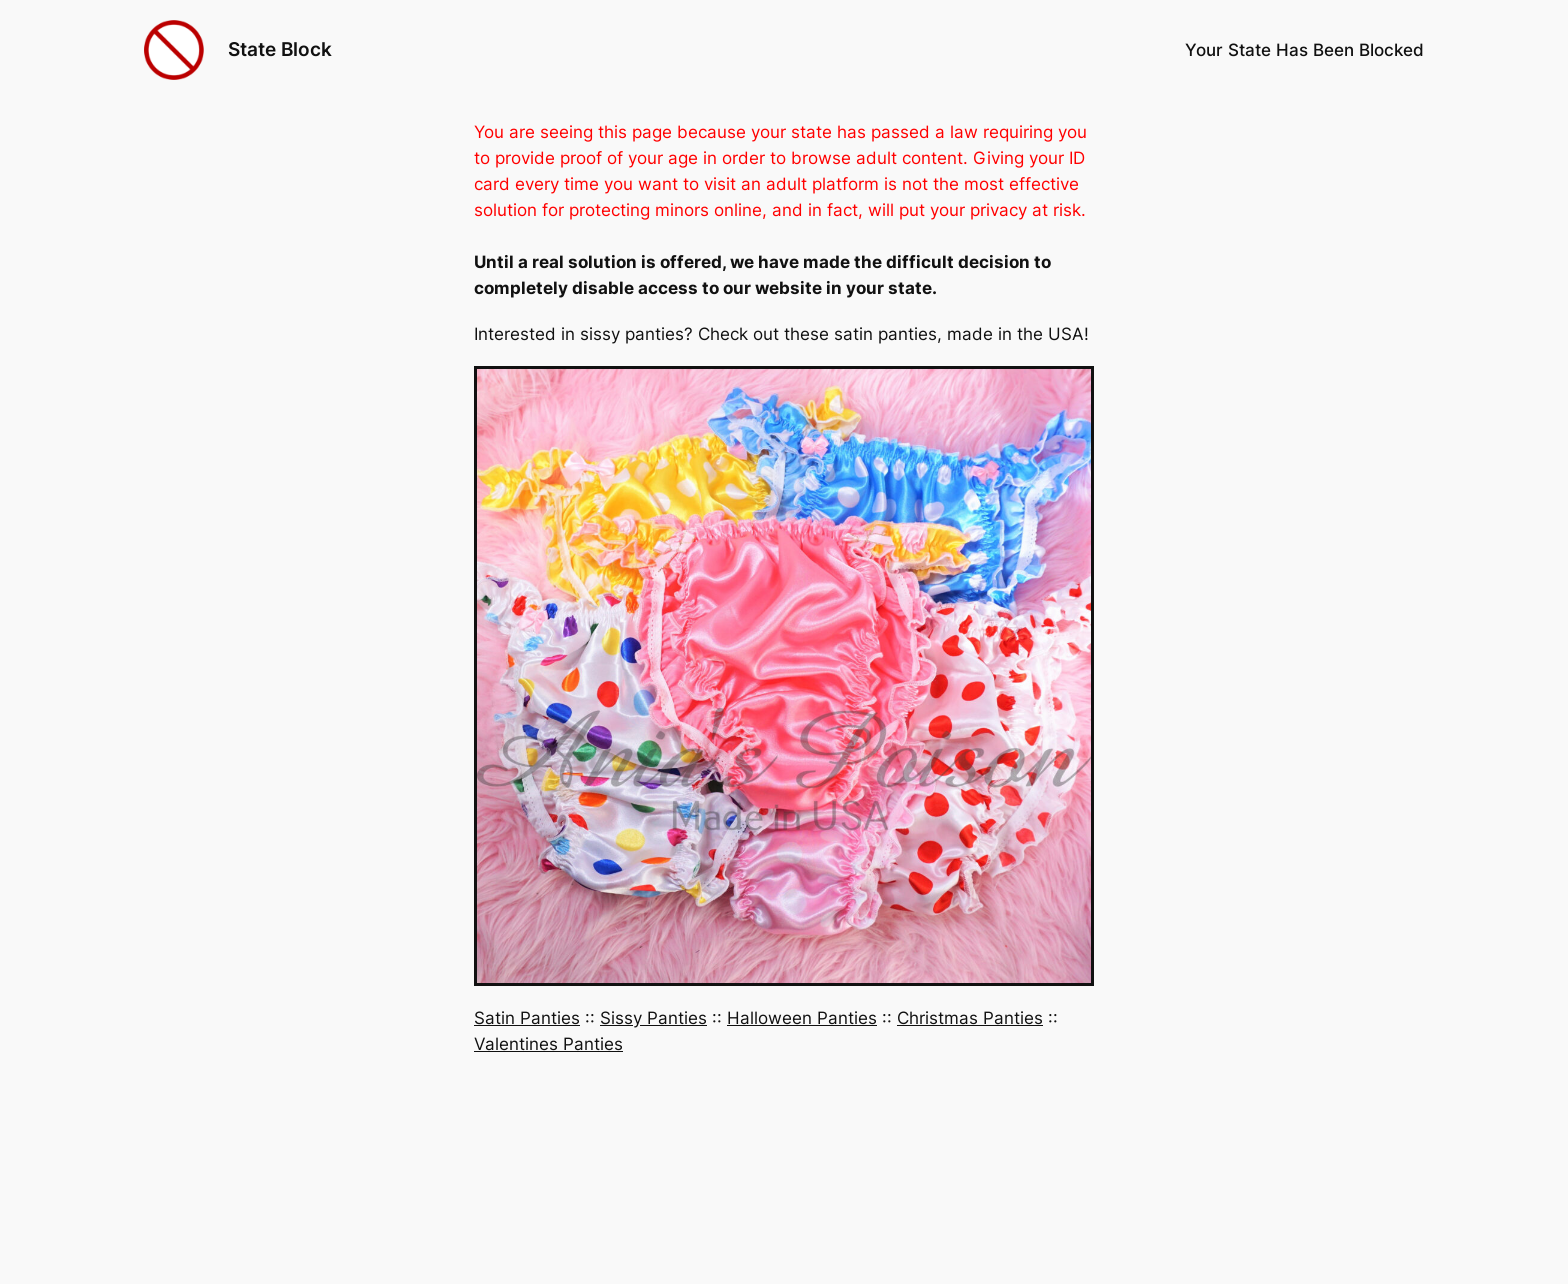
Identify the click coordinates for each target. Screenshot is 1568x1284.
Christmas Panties (970, 1018)
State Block (280, 49)
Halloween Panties (802, 1018)
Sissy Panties (653, 1018)
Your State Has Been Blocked (1304, 50)
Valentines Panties (548, 1044)
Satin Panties (527, 1018)
